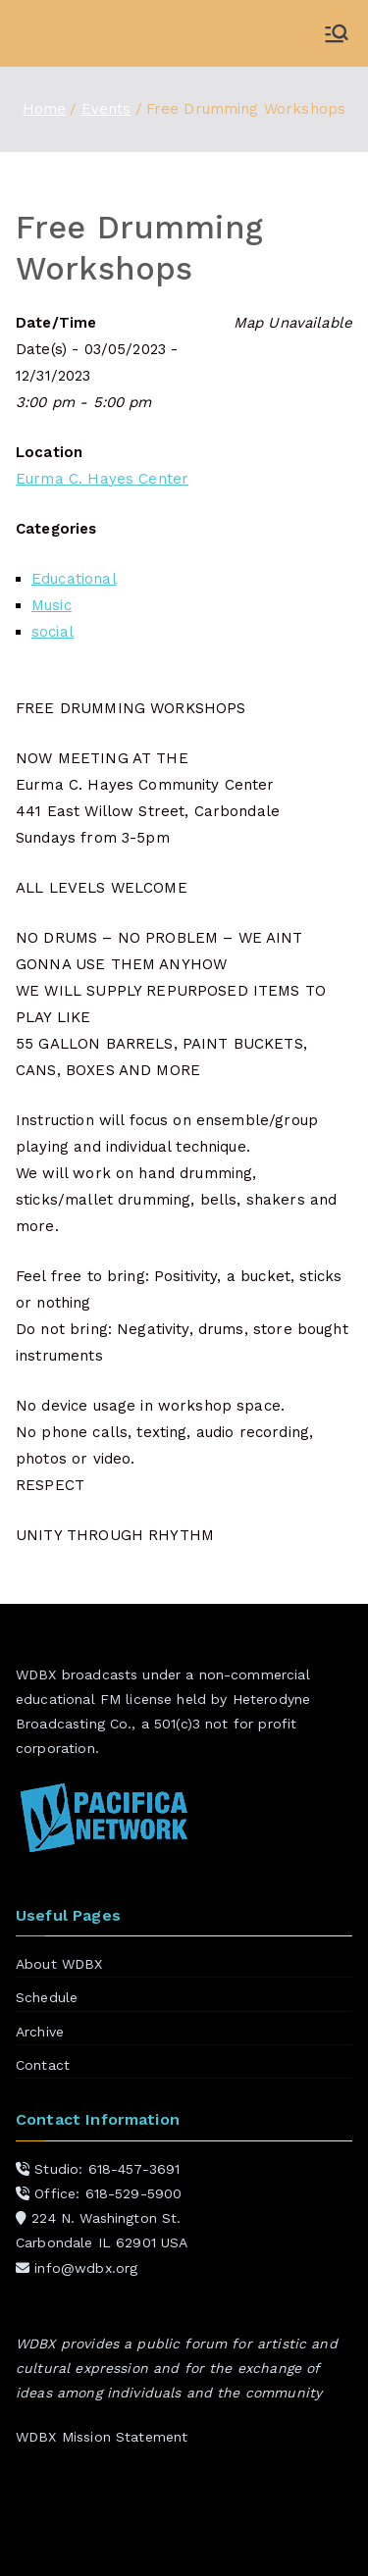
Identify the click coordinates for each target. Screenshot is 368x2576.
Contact (43, 2065)
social (52, 632)
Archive (40, 2031)
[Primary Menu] (336, 33)
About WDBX (59, 1964)
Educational (74, 579)
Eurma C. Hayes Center (102, 479)
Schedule (47, 1997)
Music (51, 605)
